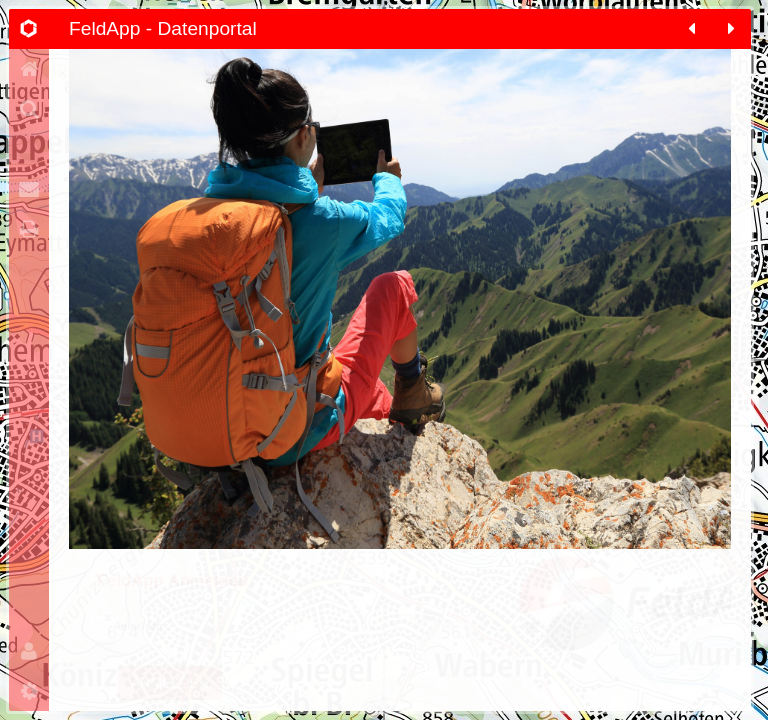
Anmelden (170, 702)
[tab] (29, 29)
